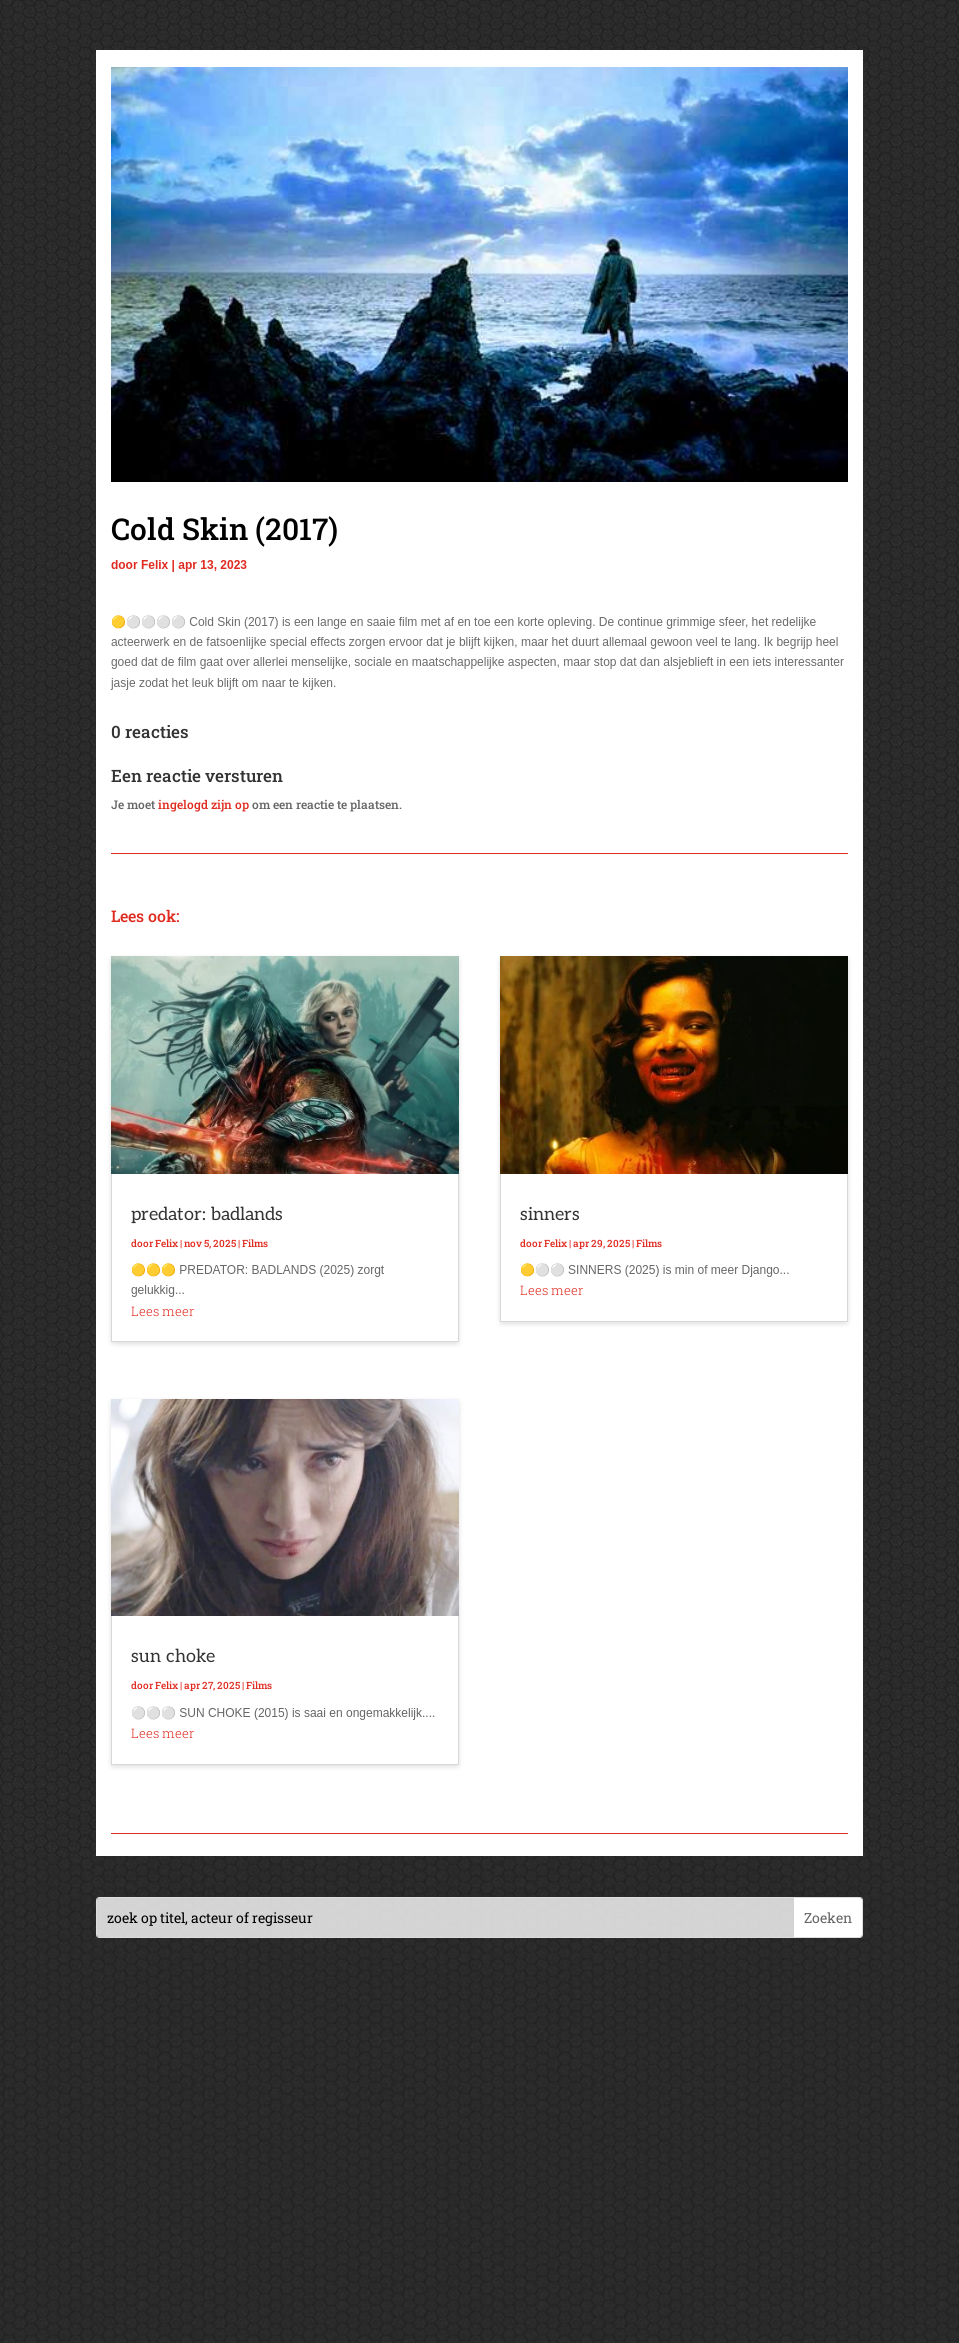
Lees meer (162, 1311)
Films (255, 1243)
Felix (154, 565)
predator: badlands (207, 1214)
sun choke (173, 1656)
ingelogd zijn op (203, 804)
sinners (550, 1214)
